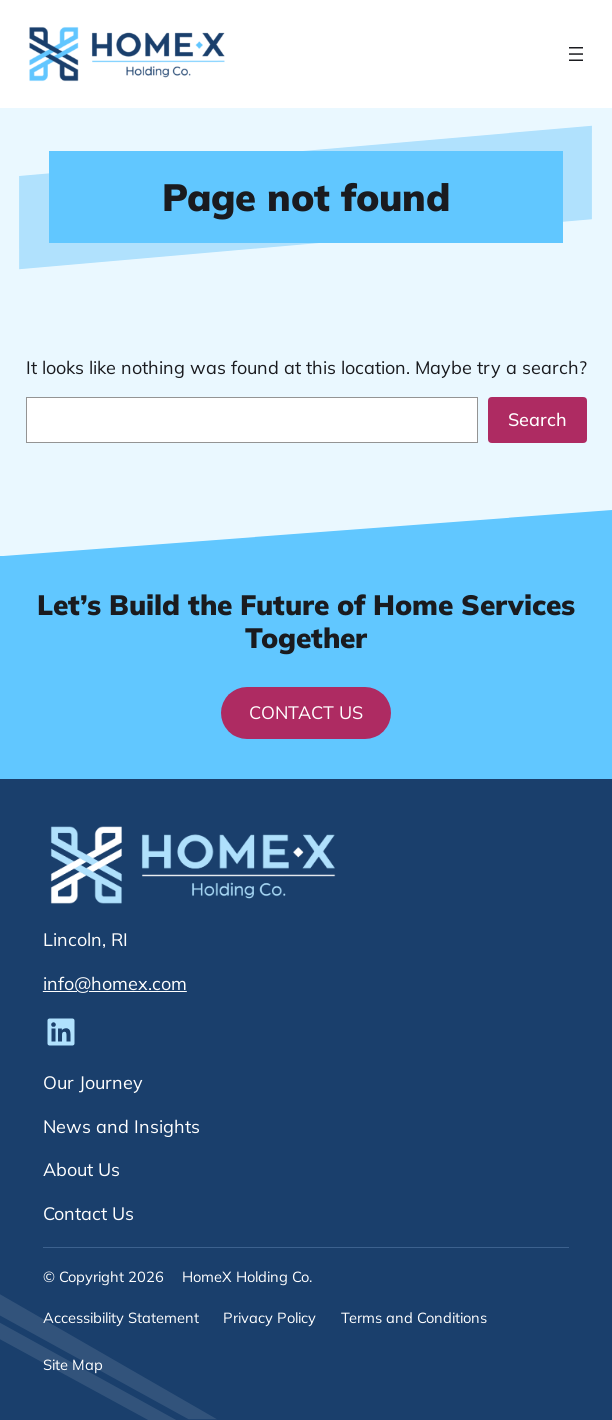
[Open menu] (576, 54)
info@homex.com (115, 983)
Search (537, 419)
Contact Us (306, 712)
